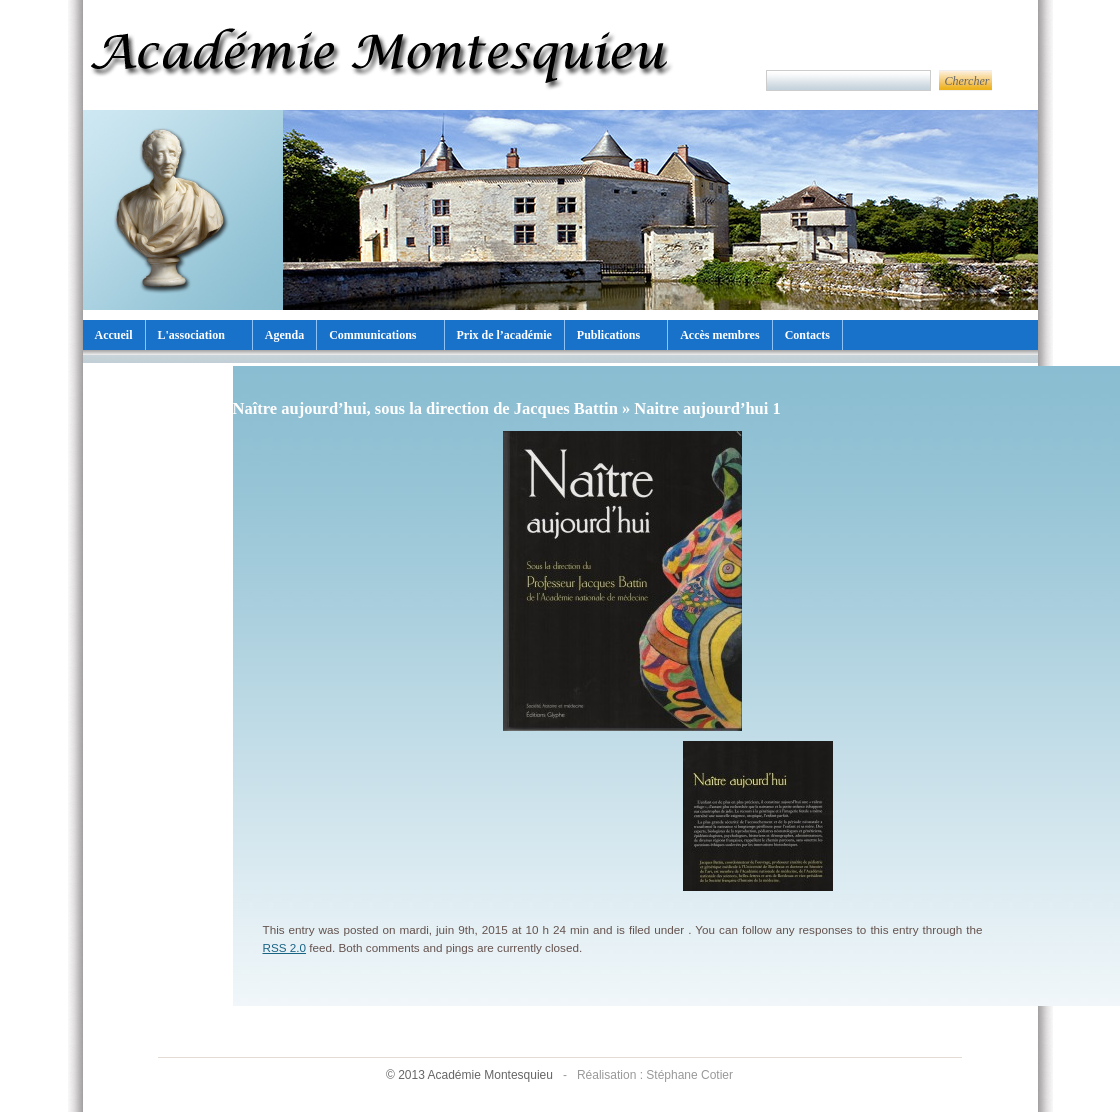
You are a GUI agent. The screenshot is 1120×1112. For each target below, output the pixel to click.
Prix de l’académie (504, 335)
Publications (608, 335)
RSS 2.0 (285, 947)
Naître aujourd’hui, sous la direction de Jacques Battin (425, 408)
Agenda (284, 335)
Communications (372, 335)
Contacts (807, 335)
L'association (191, 335)
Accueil (114, 335)
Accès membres (719, 335)
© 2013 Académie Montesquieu (471, 1075)
